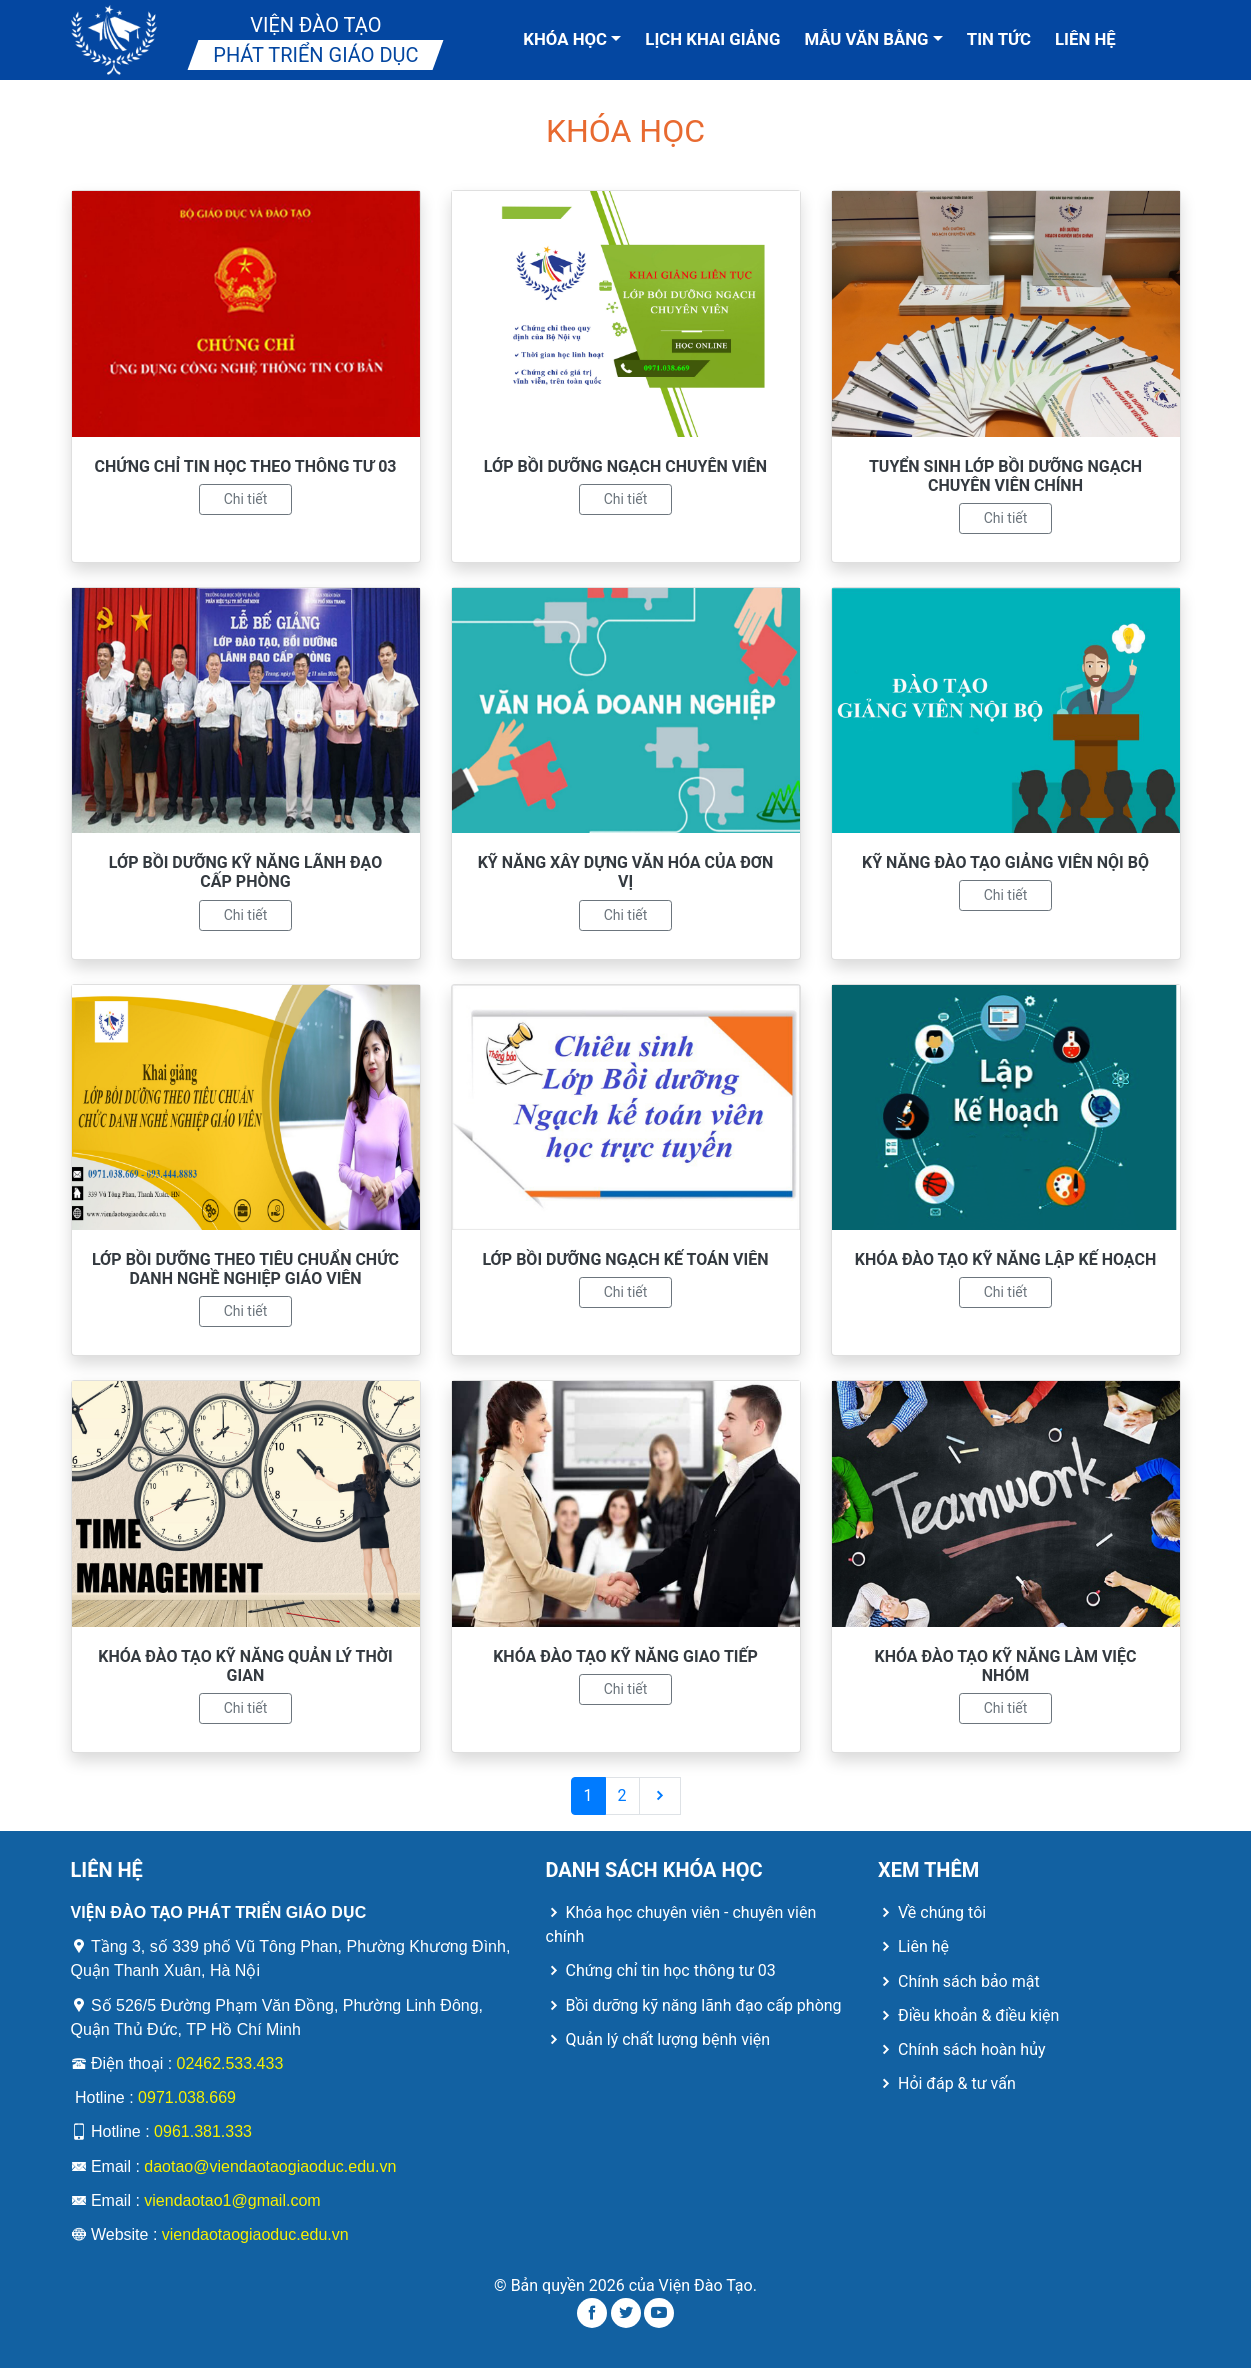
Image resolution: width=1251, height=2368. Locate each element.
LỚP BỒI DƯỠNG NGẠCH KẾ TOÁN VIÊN (625, 1259)
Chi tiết (246, 499)
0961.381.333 (203, 2131)
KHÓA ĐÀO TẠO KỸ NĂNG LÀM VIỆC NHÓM (1006, 1666)
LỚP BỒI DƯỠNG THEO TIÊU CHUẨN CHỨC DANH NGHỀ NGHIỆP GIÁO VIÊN (245, 1269)
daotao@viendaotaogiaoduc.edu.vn (270, 2166)
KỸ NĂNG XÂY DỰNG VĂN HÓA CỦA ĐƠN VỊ (626, 872)
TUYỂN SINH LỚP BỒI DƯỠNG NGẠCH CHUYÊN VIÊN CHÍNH (1005, 476)
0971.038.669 (187, 2097)
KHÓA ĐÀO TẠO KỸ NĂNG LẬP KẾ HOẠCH (1005, 1259)
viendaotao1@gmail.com (232, 2200)
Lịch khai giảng (712, 39)
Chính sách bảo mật (959, 1981)
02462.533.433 (230, 2063)
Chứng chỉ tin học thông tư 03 (661, 1970)
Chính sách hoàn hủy (962, 2049)
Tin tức (999, 39)
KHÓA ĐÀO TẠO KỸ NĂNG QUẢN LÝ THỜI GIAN (245, 1666)
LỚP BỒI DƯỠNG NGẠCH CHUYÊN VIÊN (625, 466)
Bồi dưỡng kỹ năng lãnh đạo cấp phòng (694, 2005)
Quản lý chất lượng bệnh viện (658, 2039)
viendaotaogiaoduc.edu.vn (255, 2234)
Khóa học (572, 39)
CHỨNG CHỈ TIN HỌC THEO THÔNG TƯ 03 (246, 466)
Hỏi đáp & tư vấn (947, 2083)
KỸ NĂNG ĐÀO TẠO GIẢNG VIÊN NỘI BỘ (1005, 862)
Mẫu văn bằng (873, 39)
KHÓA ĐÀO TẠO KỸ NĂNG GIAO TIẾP (625, 1656)
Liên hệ (1085, 39)
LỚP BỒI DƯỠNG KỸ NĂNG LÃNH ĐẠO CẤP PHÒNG (245, 872)
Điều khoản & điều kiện (968, 2015)
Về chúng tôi (932, 1912)
